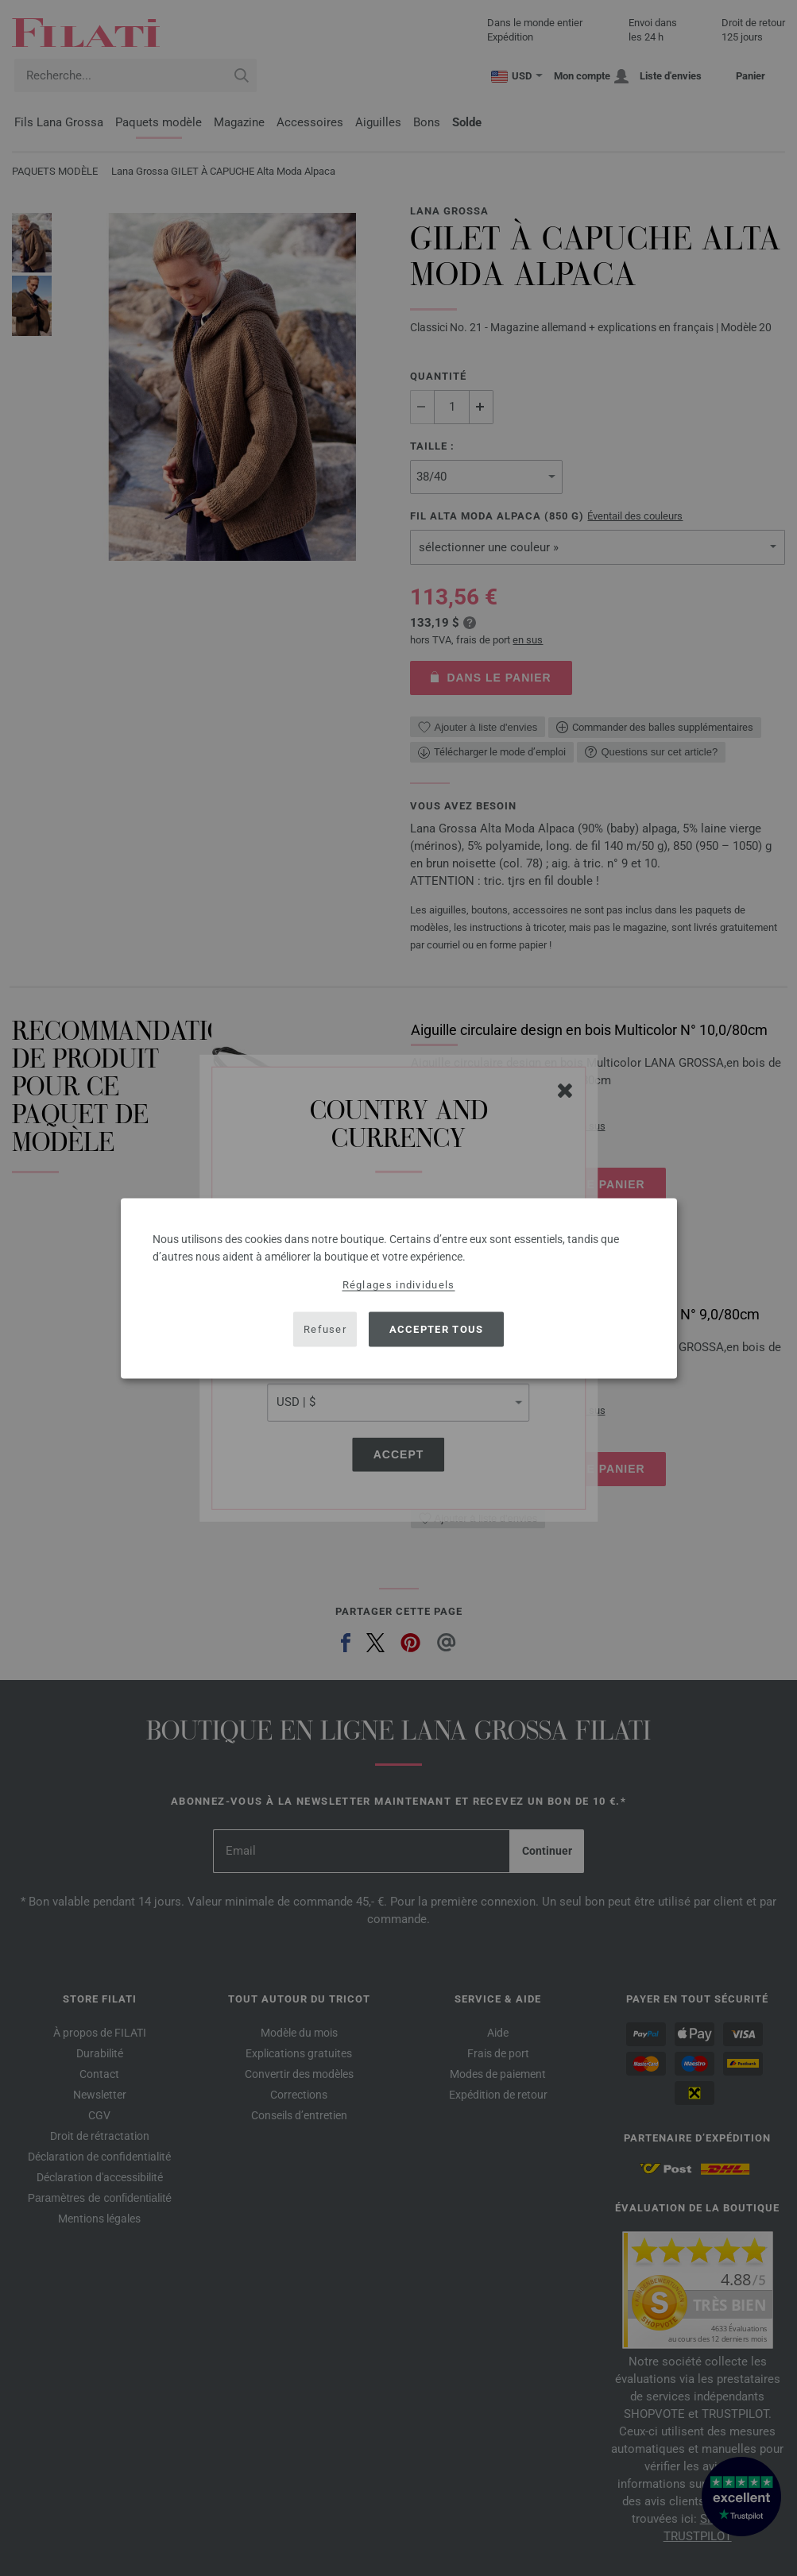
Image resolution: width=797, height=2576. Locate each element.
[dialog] (399, 1288)
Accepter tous (436, 1329)
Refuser (325, 1329)
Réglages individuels (398, 1284)
